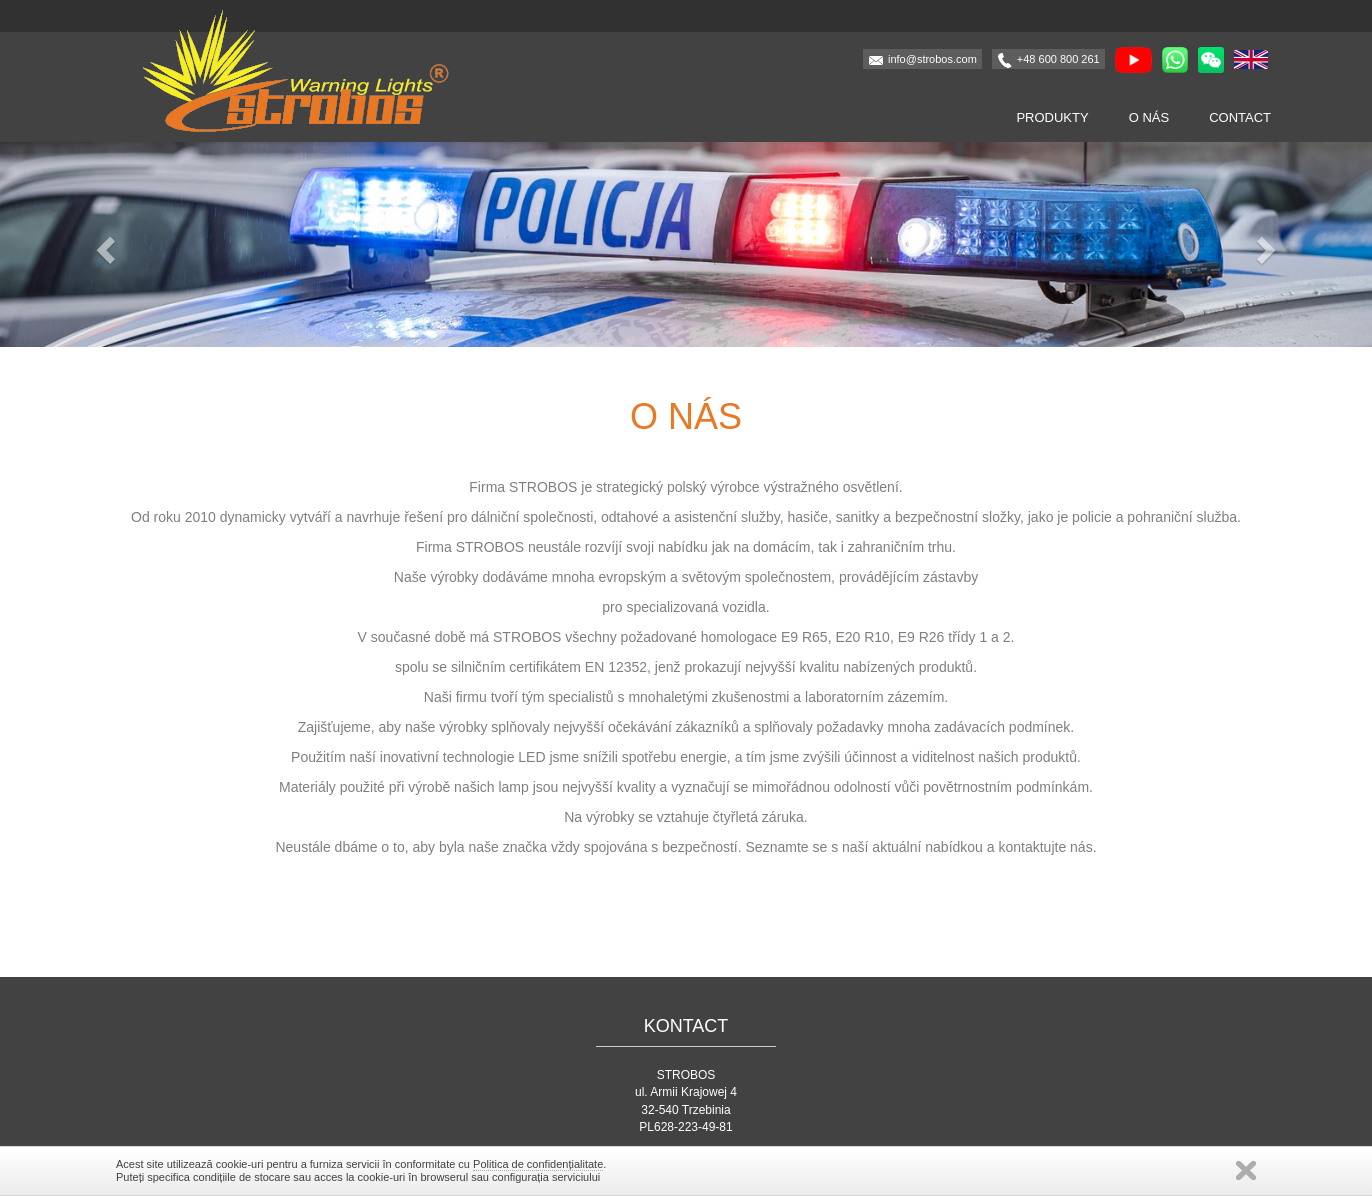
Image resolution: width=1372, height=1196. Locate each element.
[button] (103, 244)
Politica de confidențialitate (538, 1164)
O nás (1149, 117)
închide (1246, 1170)
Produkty (1052, 117)
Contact (1240, 117)
